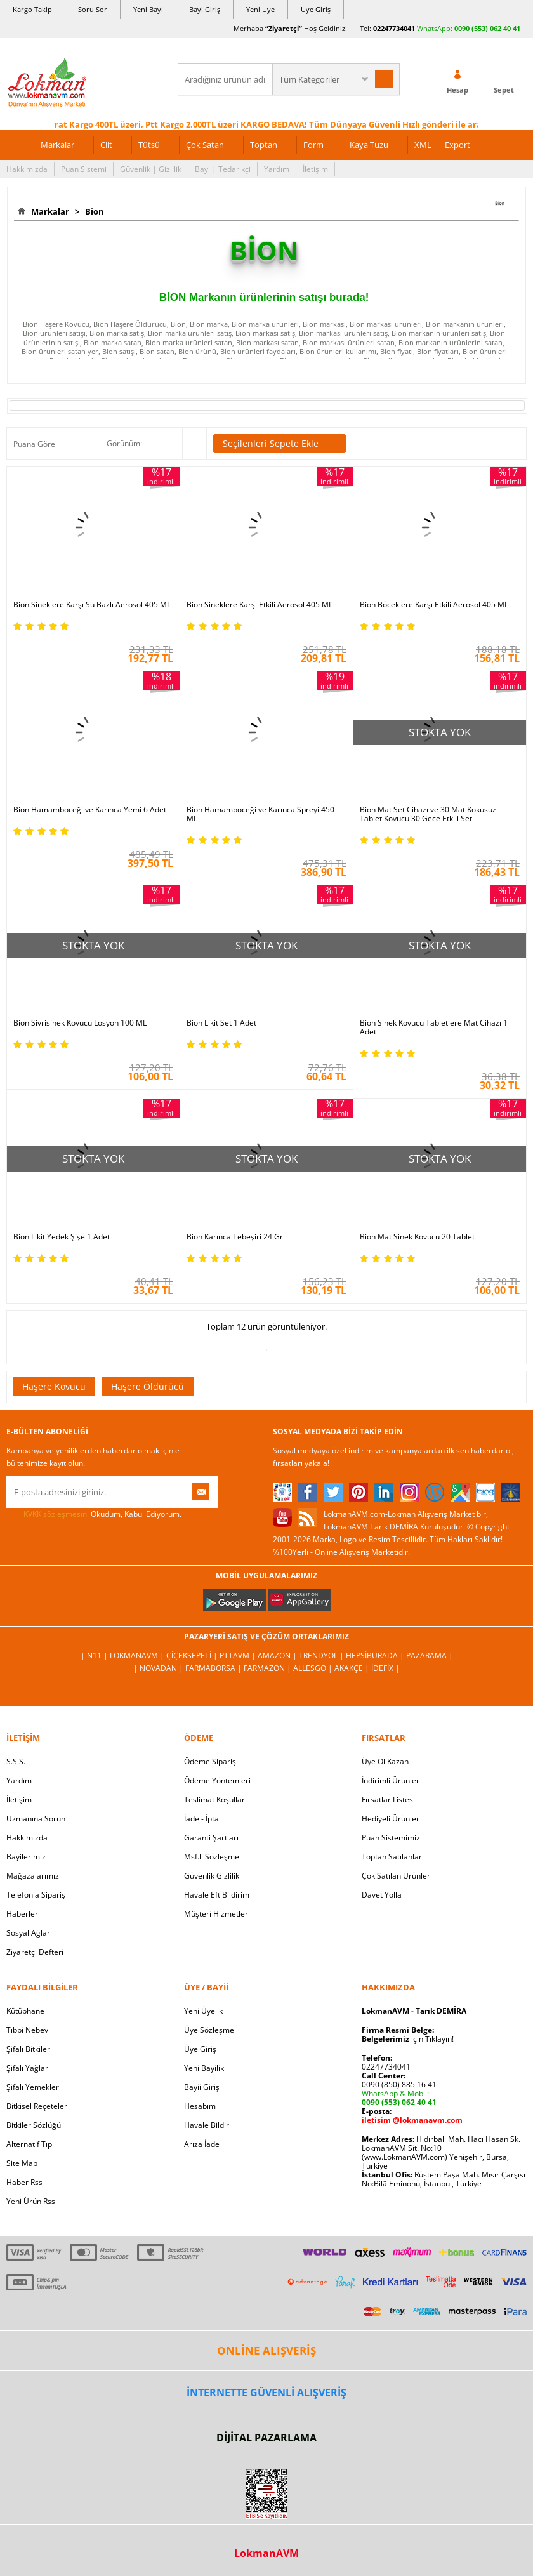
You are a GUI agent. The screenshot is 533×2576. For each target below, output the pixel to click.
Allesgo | (313, 1668)
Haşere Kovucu (54, 1386)
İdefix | (385, 1668)
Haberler (22, 1913)
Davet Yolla (382, 1894)
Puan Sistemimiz (391, 1837)
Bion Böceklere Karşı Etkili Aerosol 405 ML (434, 604)
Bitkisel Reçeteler (36, 2106)
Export (457, 144)
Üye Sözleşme (209, 2029)
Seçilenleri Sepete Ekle (279, 443)
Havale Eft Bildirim (216, 1894)
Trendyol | (322, 1655)
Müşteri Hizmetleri (217, 1913)
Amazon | (278, 1655)
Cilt (106, 144)
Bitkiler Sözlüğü (33, 2125)
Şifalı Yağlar (27, 2068)
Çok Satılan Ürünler (396, 1875)
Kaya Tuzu (369, 144)
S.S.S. (15, 1761)
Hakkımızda (27, 169)
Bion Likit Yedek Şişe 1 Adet (61, 1236)
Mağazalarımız (32, 1875)
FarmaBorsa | (214, 1668)
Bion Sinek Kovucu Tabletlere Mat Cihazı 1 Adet (434, 1027)
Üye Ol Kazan (385, 1761)
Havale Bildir (206, 2125)
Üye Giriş (316, 9)
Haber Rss (24, 2182)
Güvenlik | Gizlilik (150, 169)
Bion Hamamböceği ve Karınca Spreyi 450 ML (260, 814)
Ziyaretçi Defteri (34, 1951)
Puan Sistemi (84, 169)
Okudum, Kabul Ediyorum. (93, 1514)
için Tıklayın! (408, 2038)
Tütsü (149, 144)
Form (313, 144)
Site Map (21, 2163)
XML (422, 144)
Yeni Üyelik (203, 2010)
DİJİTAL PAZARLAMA (266, 2438)
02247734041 (394, 28)
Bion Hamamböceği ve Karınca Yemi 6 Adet (89, 809)
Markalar (57, 144)
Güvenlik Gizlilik (211, 1875)
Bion (92, 211)
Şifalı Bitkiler (28, 2049)
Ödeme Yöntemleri (217, 1780)
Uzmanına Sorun (35, 1818)
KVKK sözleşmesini (56, 1514)
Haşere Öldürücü (147, 1386)
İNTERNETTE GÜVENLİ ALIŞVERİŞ (266, 2393)
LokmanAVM (266, 2553)
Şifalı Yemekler (32, 2087)
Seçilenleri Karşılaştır (194, 443)
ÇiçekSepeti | (193, 1655)
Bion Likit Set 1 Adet (221, 1023)
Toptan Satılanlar (392, 1856)
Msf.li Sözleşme (211, 1856)
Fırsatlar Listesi (388, 1799)
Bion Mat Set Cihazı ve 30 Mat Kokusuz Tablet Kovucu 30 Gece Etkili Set (428, 814)
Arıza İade (202, 2144)
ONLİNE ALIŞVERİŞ (266, 2350)
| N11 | (95, 1655)
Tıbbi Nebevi (28, 2029)
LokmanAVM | (138, 1655)
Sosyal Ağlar (28, 1932)
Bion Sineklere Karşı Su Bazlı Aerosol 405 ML (92, 604)
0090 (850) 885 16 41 (399, 2084)
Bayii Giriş (202, 2087)
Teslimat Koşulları (215, 1799)
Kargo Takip (32, 9)
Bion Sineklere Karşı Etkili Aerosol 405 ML (259, 604)
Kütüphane (25, 2010)
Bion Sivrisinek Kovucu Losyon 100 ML (80, 1023)
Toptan (263, 144)
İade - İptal (202, 1818)
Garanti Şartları (211, 1837)
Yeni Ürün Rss (30, 2201)
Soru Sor (92, 9)
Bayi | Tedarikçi (223, 169)
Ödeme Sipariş (210, 1761)
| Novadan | (159, 1668)
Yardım (276, 169)
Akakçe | (352, 1668)
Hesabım (200, 2106)
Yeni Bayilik (204, 2068)
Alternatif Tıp (29, 2144)
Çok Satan (205, 144)
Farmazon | (268, 1668)
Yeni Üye (260, 9)
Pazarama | (429, 1655)
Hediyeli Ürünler (390, 1818)
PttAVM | (239, 1655)
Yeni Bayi (148, 9)
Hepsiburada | (376, 1655)
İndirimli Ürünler (390, 1780)
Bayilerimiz (26, 1856)
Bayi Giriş (204, 9)
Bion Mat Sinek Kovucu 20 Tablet (417, 1236)
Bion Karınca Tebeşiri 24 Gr (235, 1236)
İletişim (315, 169)
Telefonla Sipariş (35, 1894)
